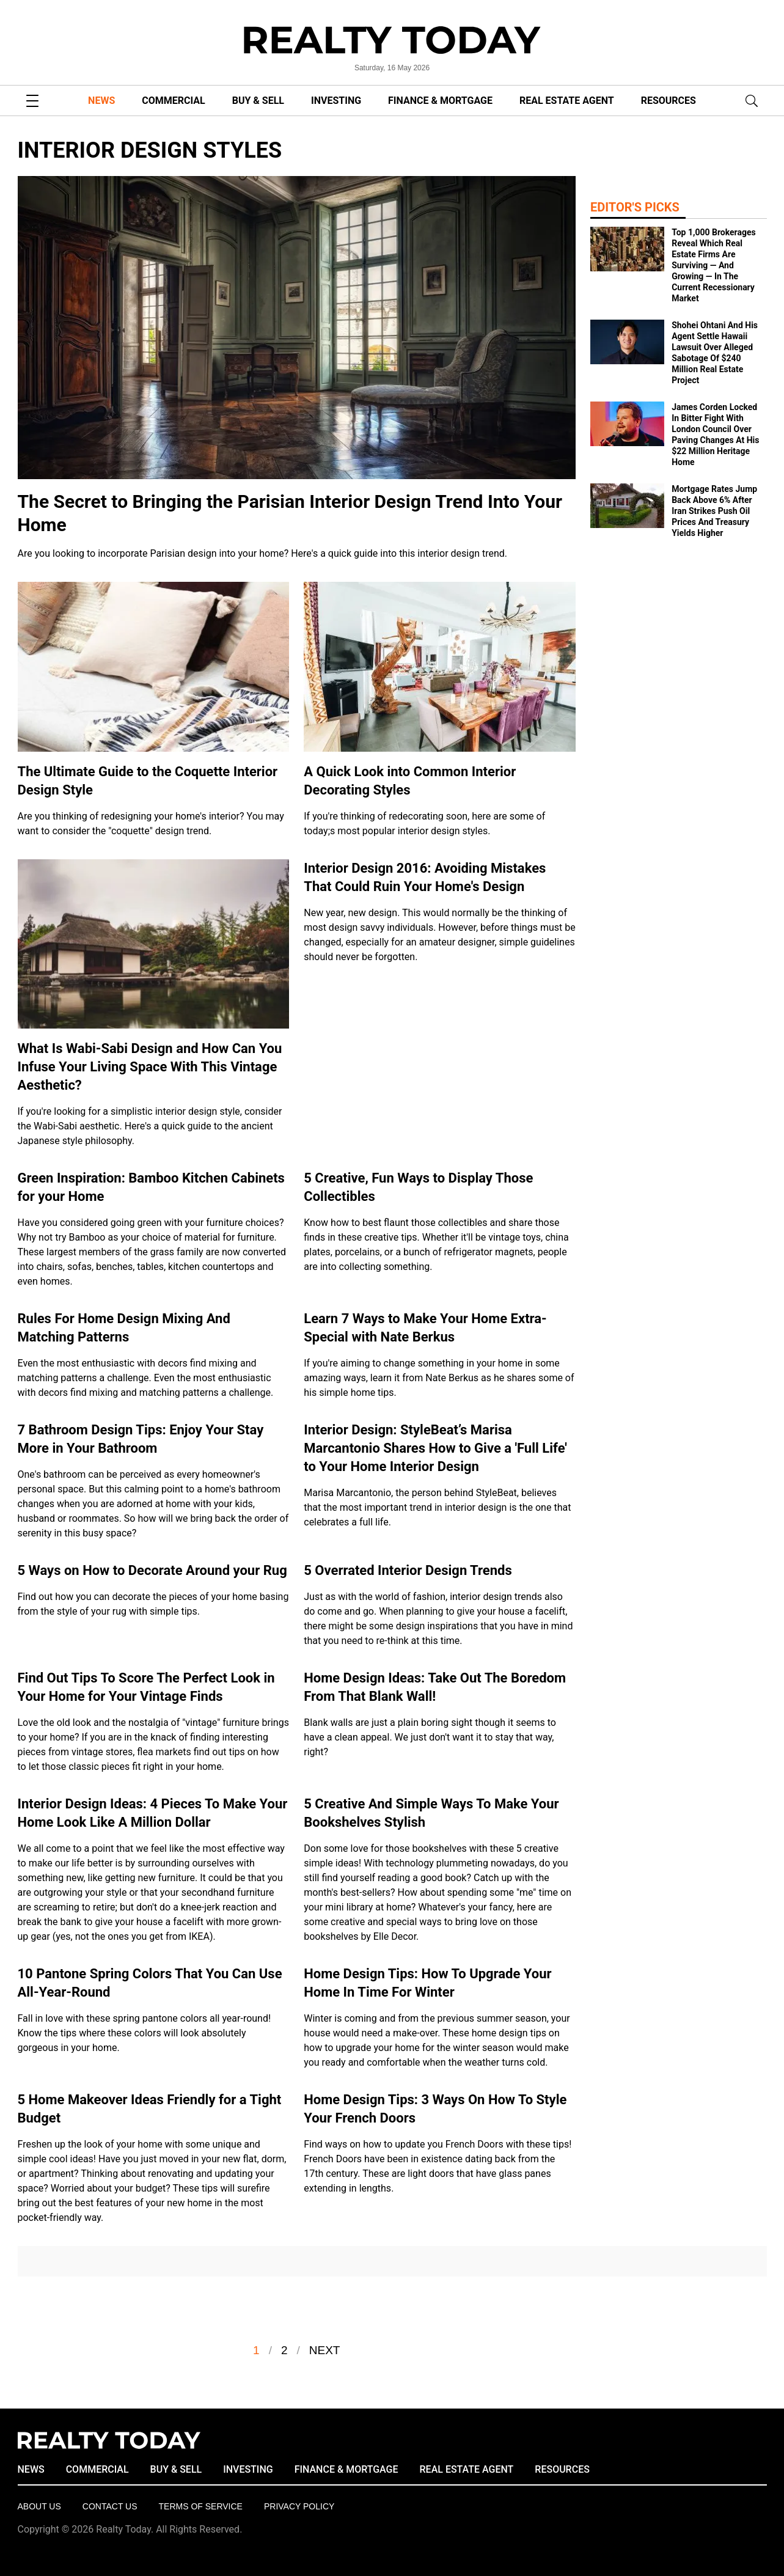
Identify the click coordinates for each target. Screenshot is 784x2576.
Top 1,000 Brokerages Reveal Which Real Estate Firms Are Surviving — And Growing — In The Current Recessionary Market (714, 265)
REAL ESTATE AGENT (566, 100)
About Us (39, 2506)
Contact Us (109, 2506)
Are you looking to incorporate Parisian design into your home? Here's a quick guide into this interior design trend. (263, 553)
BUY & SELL (258, 100)
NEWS (101, 100)
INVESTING (336, 100)
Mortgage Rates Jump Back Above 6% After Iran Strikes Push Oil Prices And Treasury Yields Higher (714, 511)
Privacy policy (299, 2506)
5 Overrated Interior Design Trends (408, 1570)
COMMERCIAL (173, 100)
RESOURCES (668, 100)
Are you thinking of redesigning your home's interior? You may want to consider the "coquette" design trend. (151, 823)
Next (324, 2350)
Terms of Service (201, 2506)
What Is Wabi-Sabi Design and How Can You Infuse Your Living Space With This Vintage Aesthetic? (150, 1067)
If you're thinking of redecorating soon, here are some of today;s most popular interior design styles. (424, 823)
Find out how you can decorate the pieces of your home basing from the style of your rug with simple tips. (153, 1604)
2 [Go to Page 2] (284, 2350)
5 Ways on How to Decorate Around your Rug (152, 1570)
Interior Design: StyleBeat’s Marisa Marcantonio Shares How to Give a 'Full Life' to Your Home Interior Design (435, 1448)
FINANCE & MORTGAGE (440, 100)
